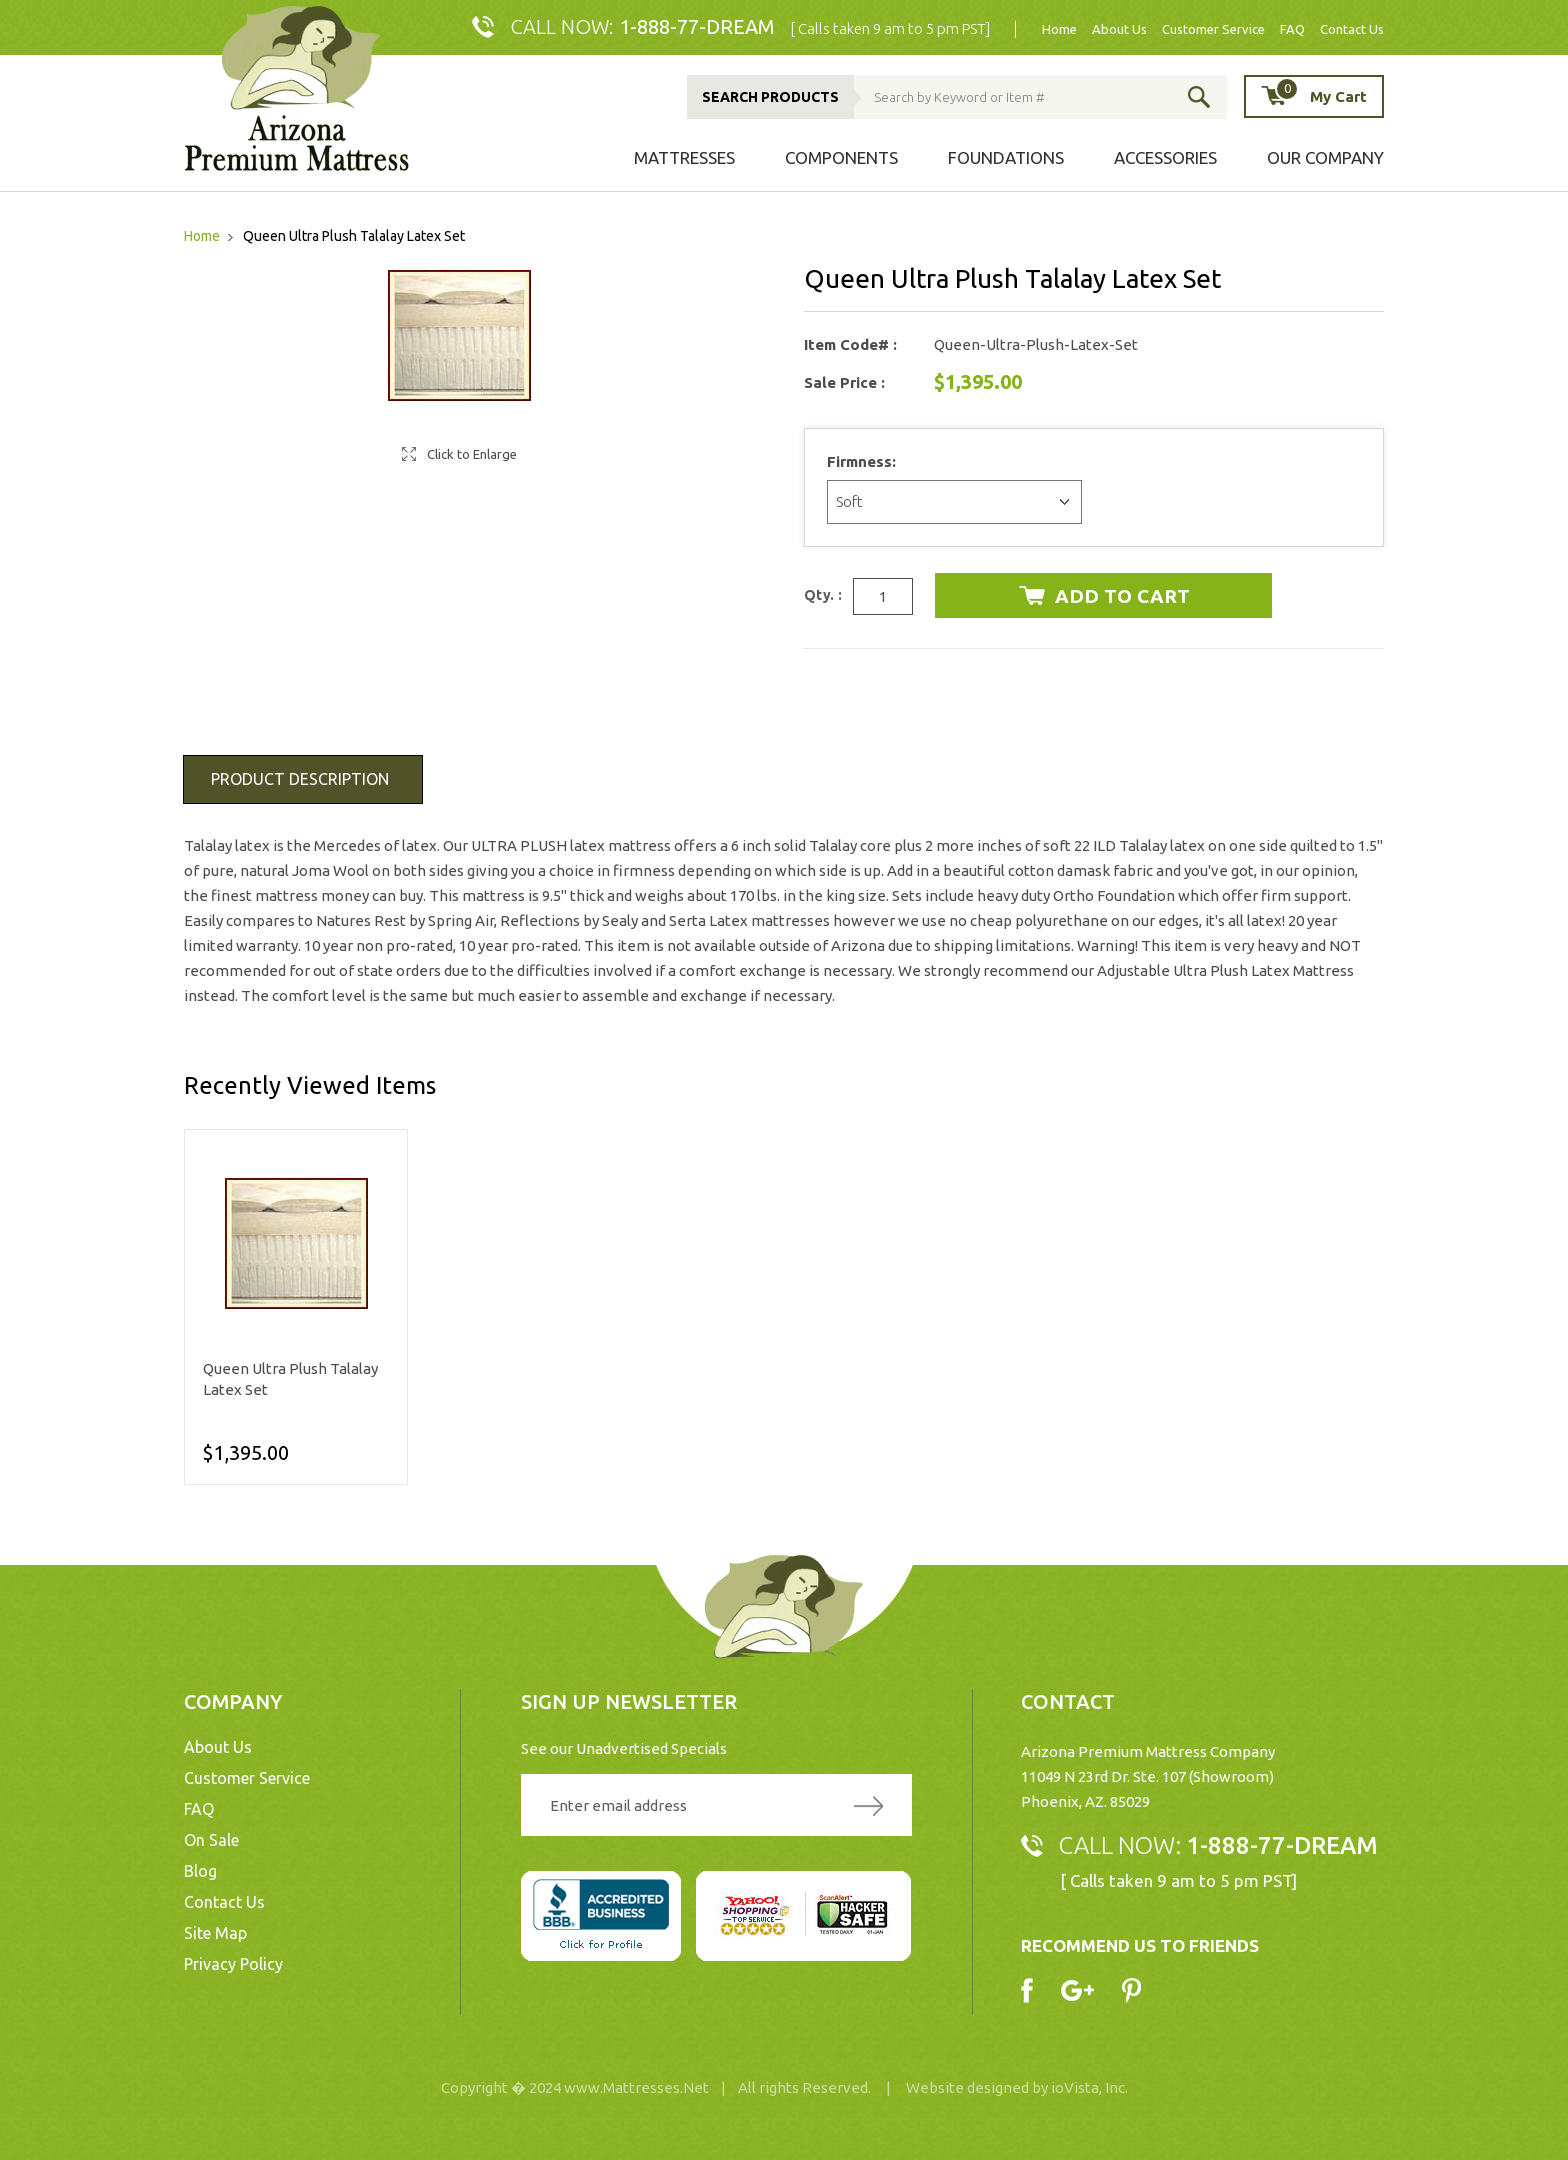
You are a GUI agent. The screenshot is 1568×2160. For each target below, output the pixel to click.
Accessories (1165, 157)
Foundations (1006, 157)
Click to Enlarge (472, 454)
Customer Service (1213, 29)
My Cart (1321, 95)
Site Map (215, 1933)
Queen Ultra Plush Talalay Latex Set (290, 1379)
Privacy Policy (233, 1964)
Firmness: (863, 461)
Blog (200, 1871)
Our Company (1325, 157)
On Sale (211, 1840)
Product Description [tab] (300, 779)
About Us (1119, 29)
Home (1059, 29)
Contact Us (1352, 29)
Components (841, 157)
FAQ (1292, 29)
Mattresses (684, 157)
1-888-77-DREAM (697, 26)
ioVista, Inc (1088, 2087)
